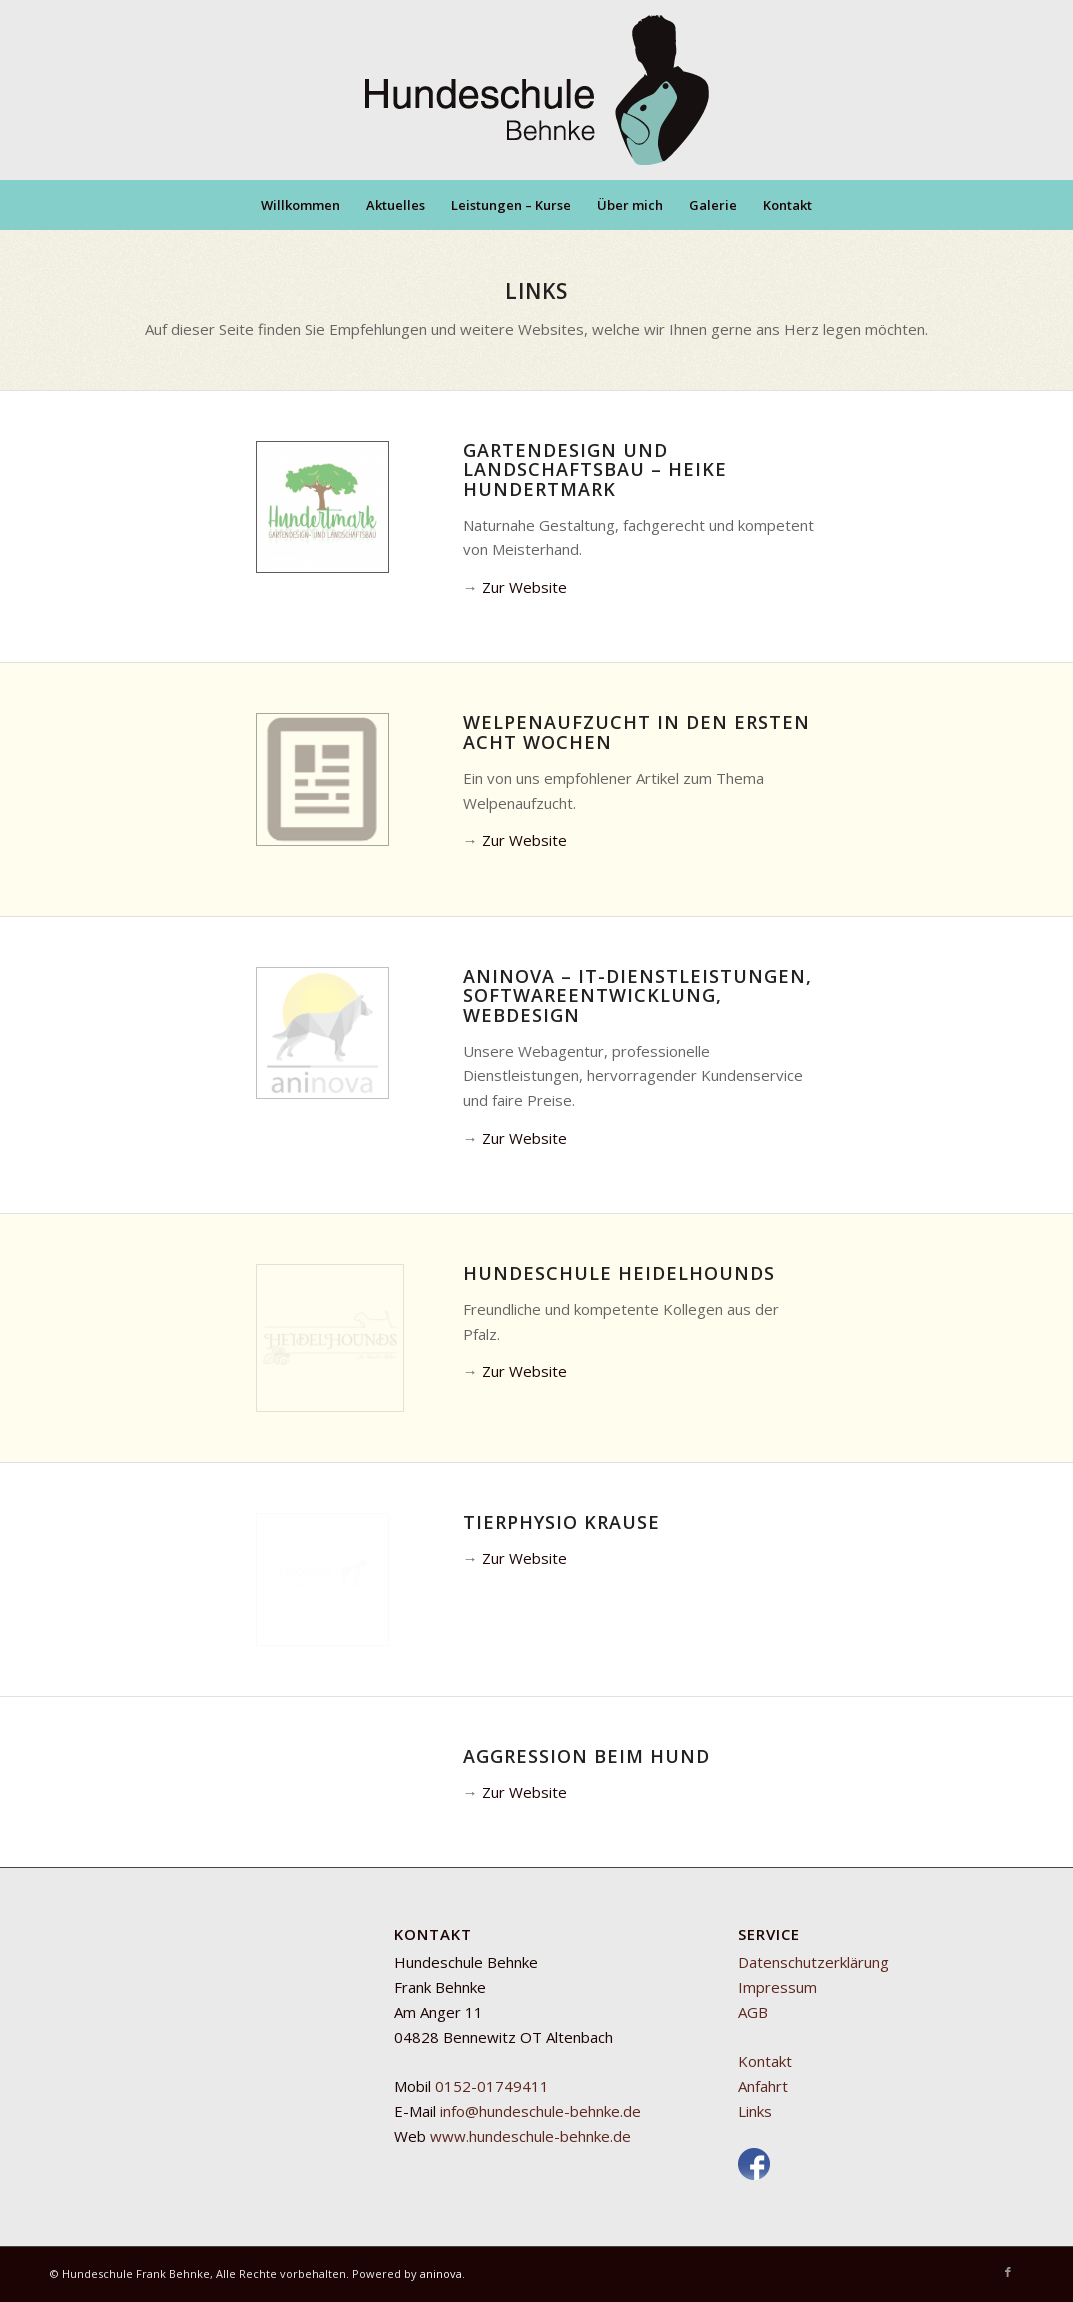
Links (755, 2111)
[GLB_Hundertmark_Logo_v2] (322, 507)
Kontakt (765, 2061)
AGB (753, 2012)
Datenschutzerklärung (813, 1962)
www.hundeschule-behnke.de (530, 2136)
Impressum (777, 1987)
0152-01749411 (492, 2086)
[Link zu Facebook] (1008, 2272)
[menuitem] (300, 205)
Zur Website (524, 587)
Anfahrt (763, 2086)
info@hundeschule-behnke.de (540, 2111)
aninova (441, 2273)
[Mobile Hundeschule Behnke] (537, 90)
